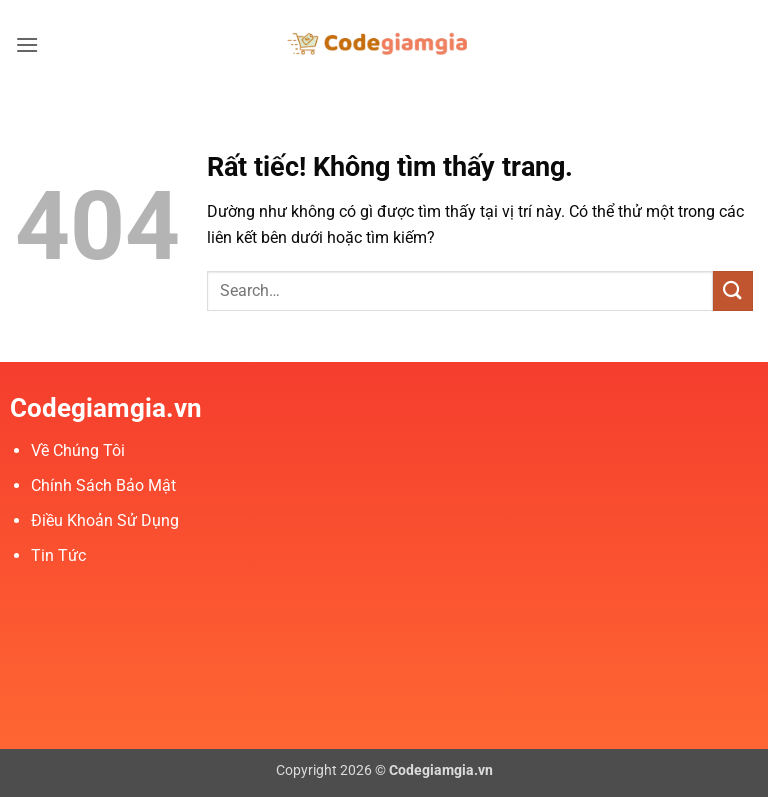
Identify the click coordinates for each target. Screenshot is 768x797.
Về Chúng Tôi (78, 450)
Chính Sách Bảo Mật (103, 485)
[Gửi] (733, 290)
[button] (27, 44)
